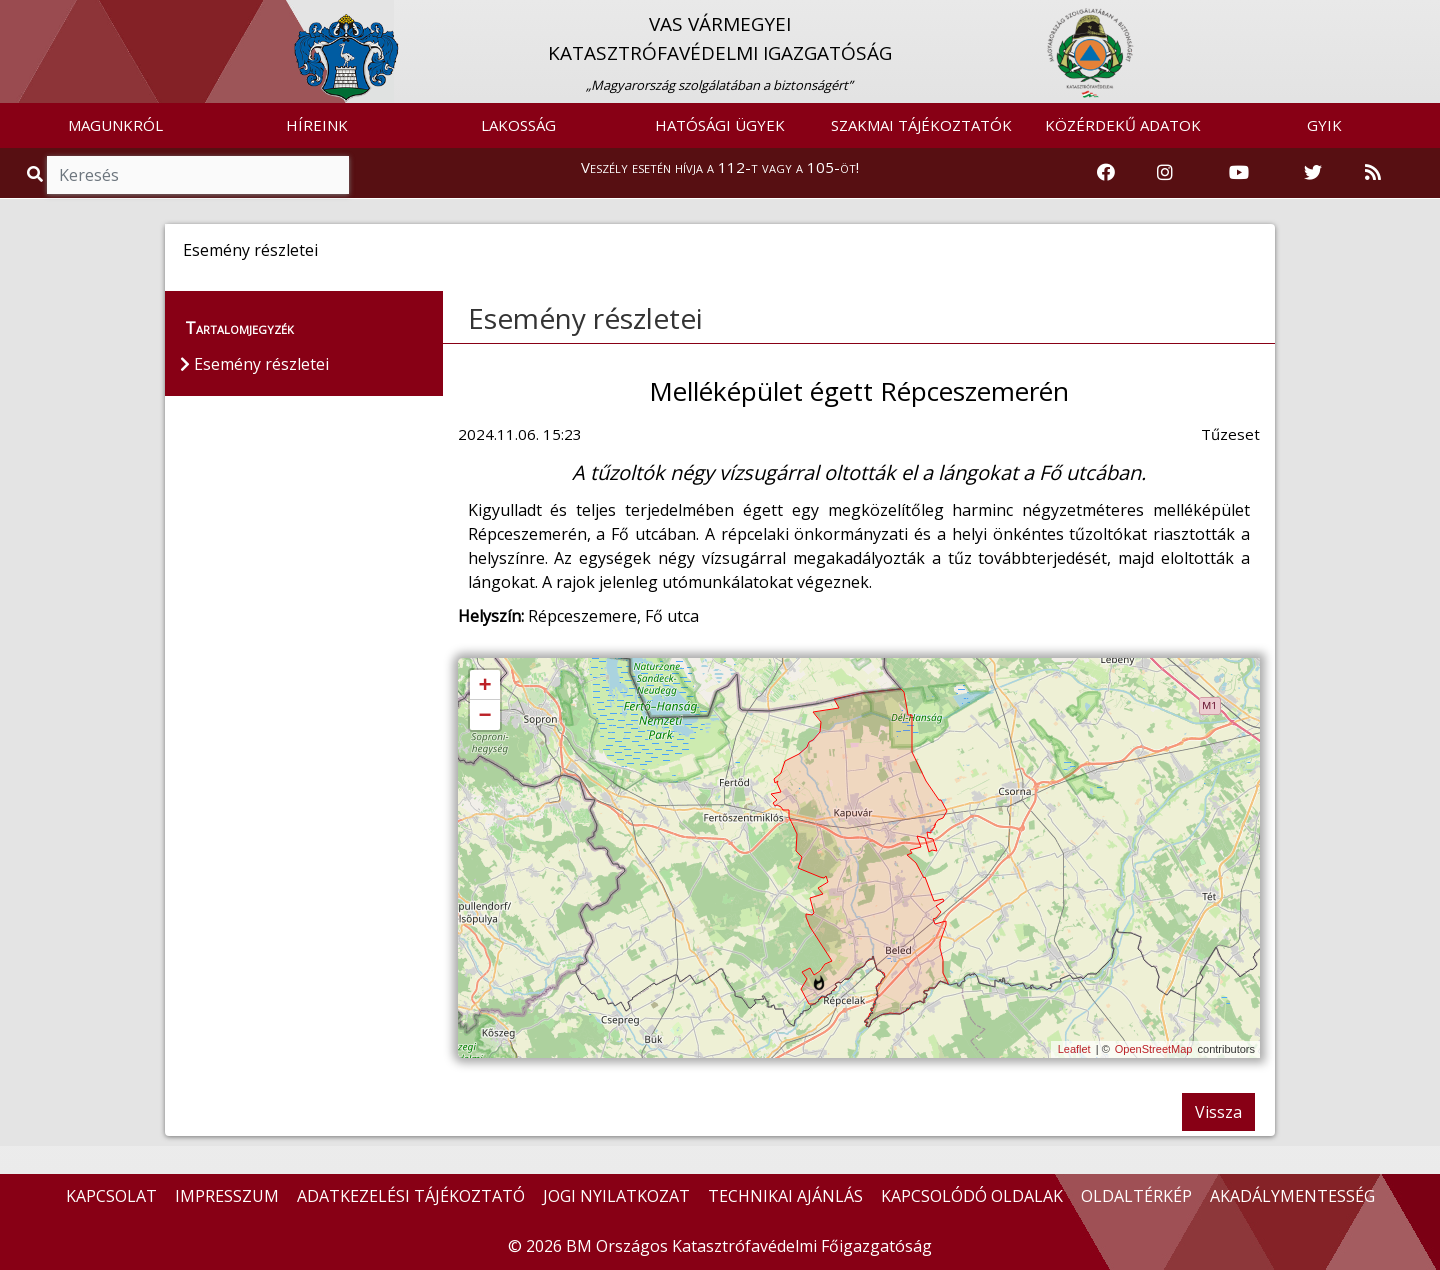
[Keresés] (198, 175)
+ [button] (484, 686)
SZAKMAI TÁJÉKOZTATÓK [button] (921, 125)
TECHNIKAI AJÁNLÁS (785, 1196)
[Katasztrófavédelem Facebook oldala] (1106, 173)
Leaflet (1074, 1049)
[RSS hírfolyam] (1373, 173)
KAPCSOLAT (111, 1196)
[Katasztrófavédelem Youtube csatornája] (1239, 173)
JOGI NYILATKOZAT (616, 1196)
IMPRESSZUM (227, 1196)
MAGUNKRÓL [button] (115, 125)
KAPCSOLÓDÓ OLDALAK (972, 1196)
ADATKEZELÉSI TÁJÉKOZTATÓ (411, 1196)
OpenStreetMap (1154, 1049)
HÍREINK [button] (317, 125)
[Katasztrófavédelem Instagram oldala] (1165, 173)
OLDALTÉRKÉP (1136, 1196)
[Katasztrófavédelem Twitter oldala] (1313, 173)
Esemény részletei (585, 318)
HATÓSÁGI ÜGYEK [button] (720, 125)
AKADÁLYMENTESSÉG (1292, 1196)
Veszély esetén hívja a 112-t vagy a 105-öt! (720, 167)
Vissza (1218, 1112)
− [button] (484, 716)
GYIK (1324, 125)
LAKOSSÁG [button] (518, 125)
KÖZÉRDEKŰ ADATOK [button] (1123, 125)
